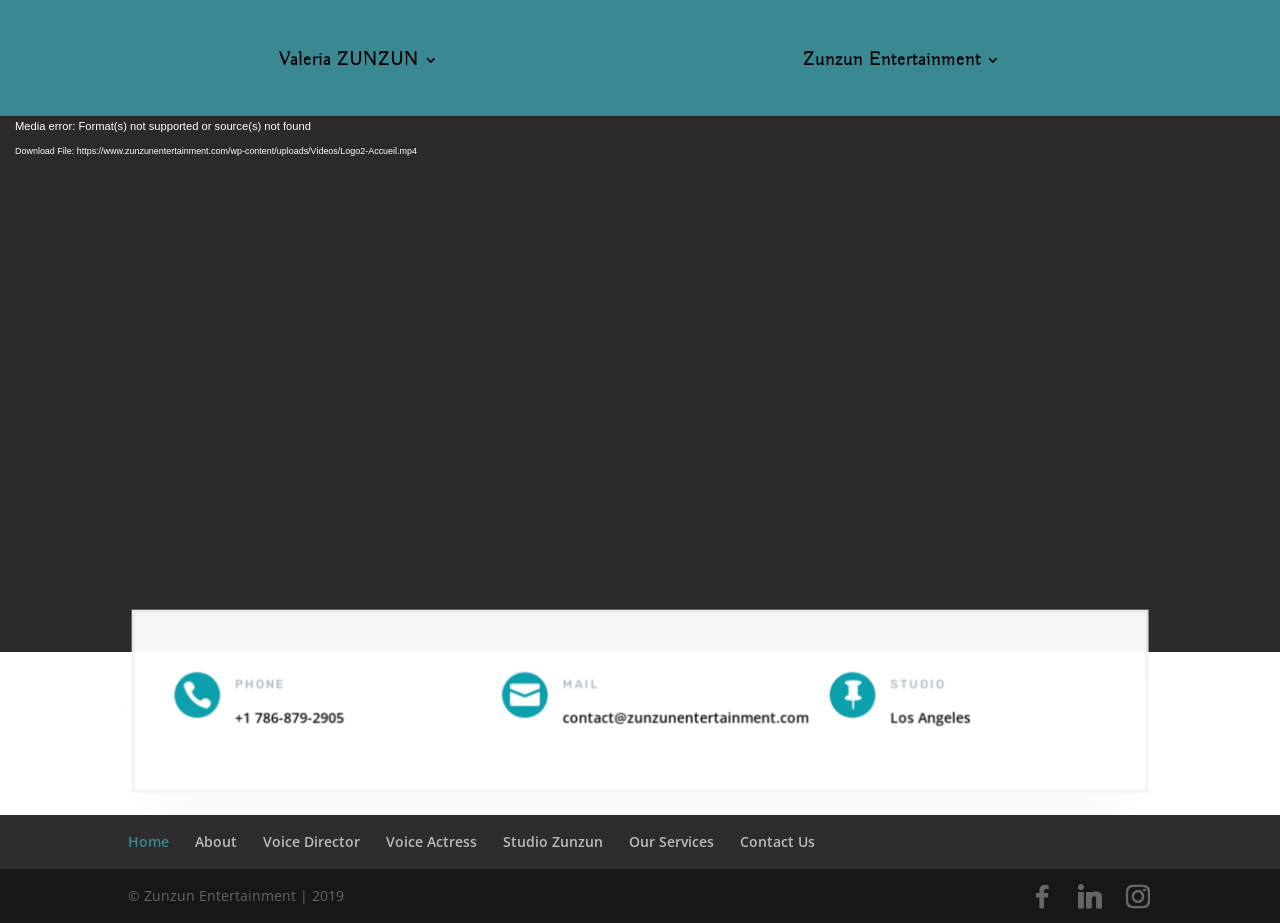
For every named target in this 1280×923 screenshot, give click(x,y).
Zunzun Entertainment (892, 62)
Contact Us (777, 841)
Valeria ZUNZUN (349, 62)
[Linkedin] (1090, 897)
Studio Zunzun (553, 841)
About (216, 841)
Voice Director (311, 841)
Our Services (671, 841)
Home (148, 841)
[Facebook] (1042, 897)
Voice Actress (431, 841)
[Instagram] (1138, 897)
